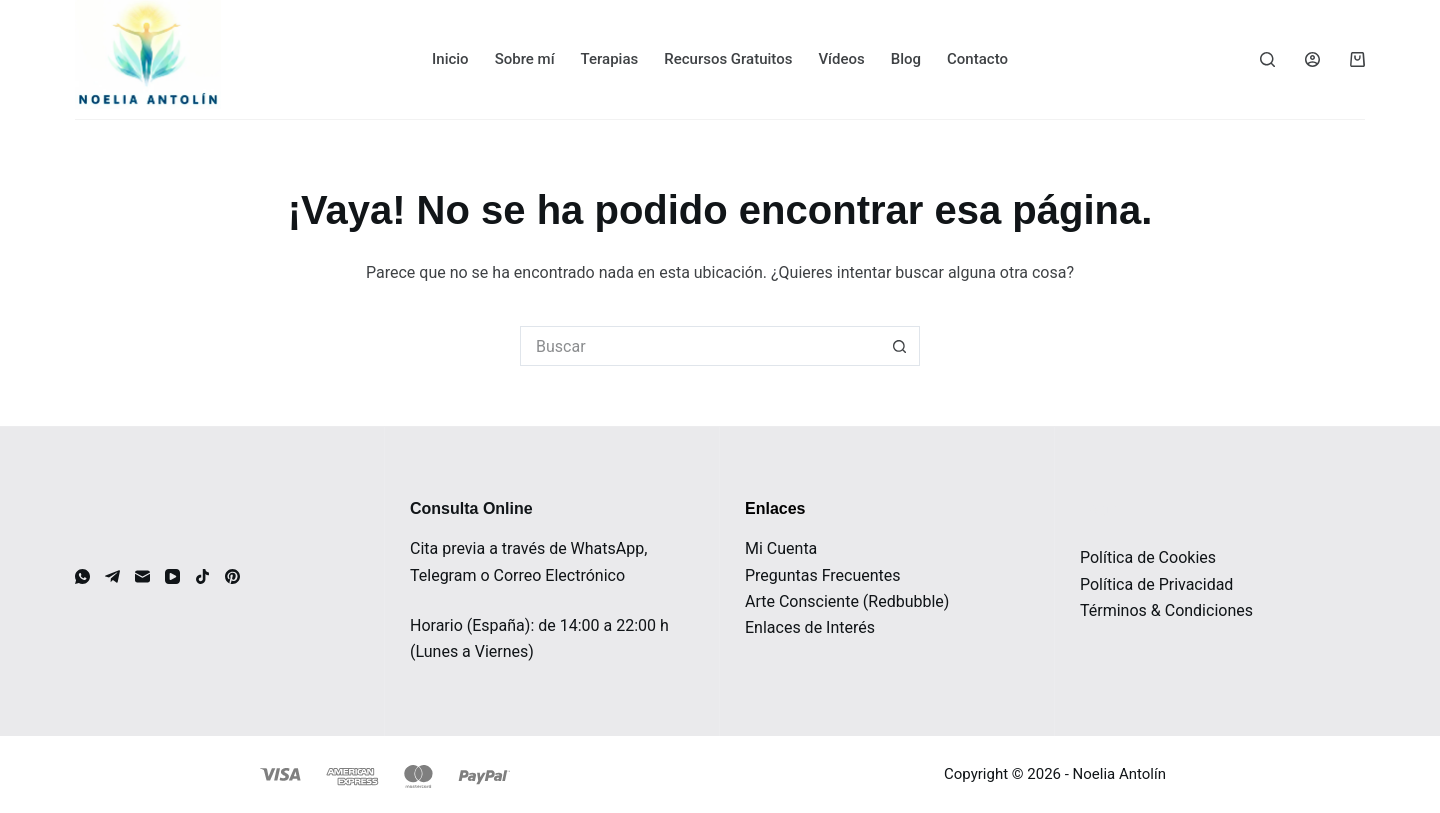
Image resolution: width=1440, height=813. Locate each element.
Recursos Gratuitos (728, 59)
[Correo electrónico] (142, 576)
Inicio (450, 59)
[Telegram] (112, 576)
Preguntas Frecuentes (823, 575)
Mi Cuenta (781, 548)
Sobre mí (525, 59)
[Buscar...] (700, 346)
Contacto (977, 59)
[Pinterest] (232, 576)
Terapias (610, 59)
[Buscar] (1267, 59)
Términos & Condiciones (1166, 610)
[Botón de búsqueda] (900, 346)
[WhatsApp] (82, 576)
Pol (1091, 584)
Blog (906, 59)
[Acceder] (1312, 59)
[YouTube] (172, 576)
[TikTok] (202, 576)
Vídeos (841, 59)
